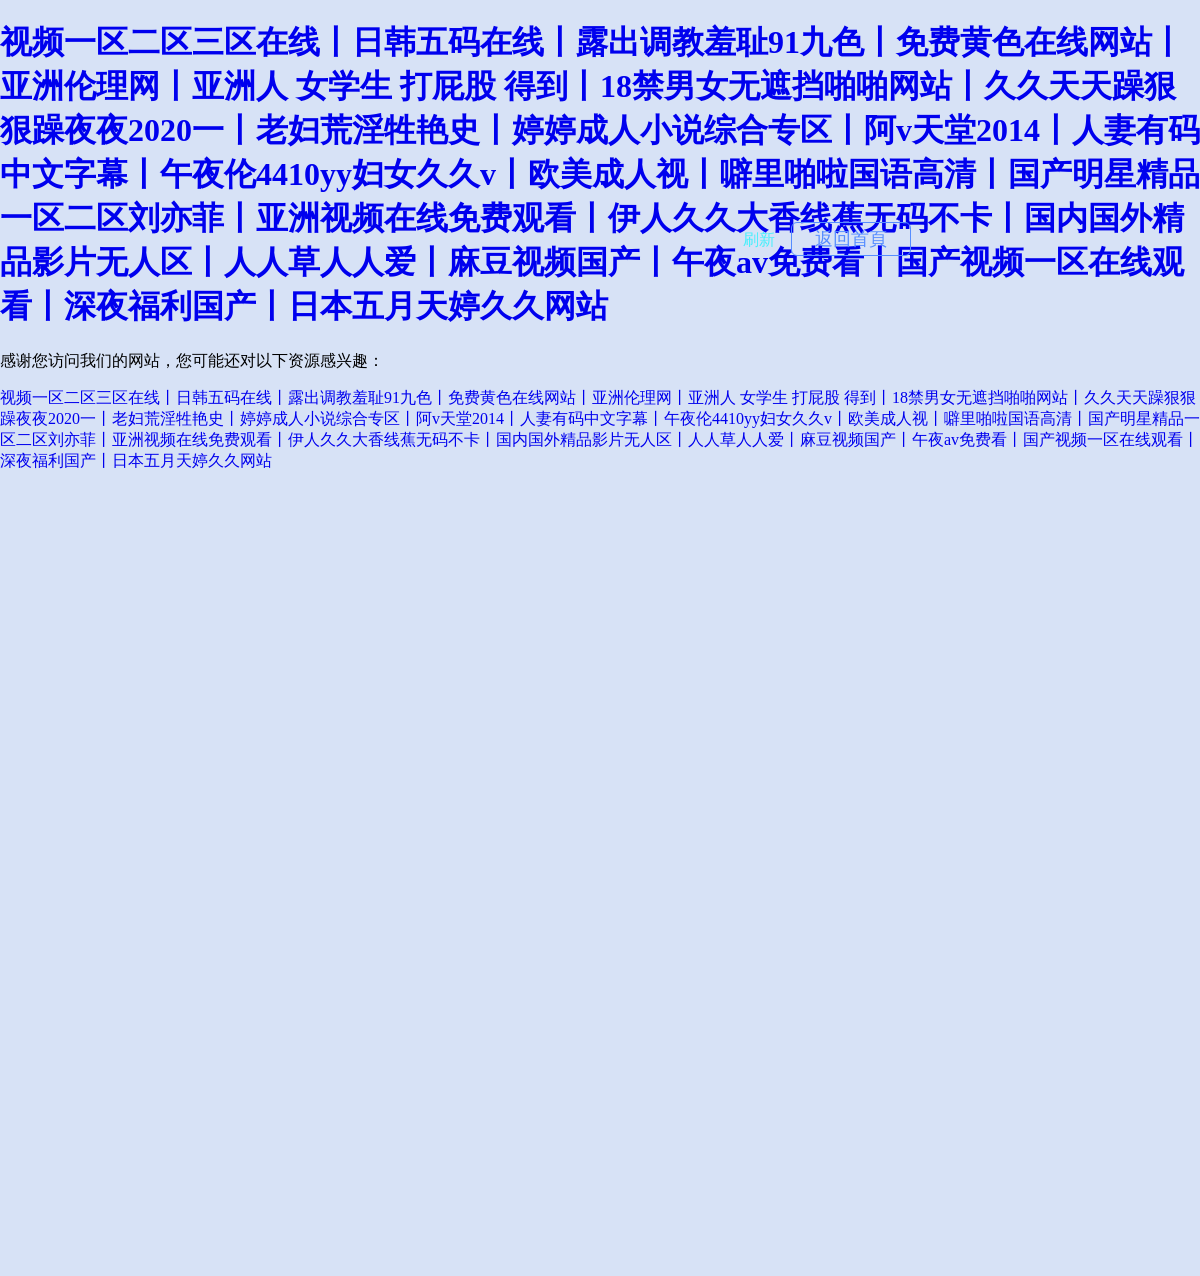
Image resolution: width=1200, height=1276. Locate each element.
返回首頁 (851, 239)
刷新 (759, 239)
